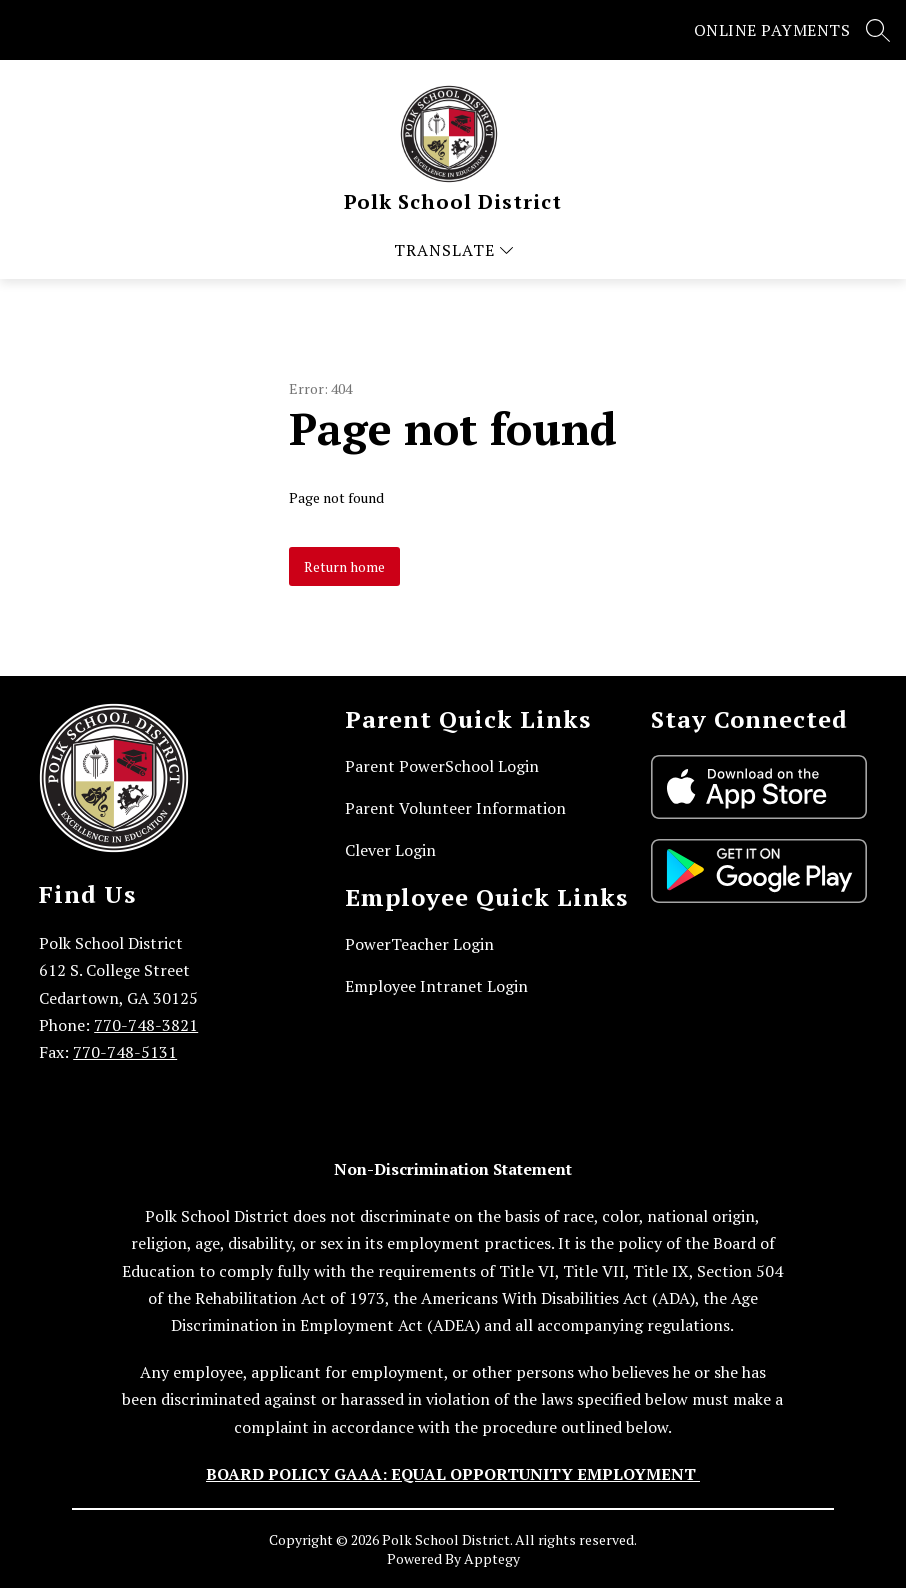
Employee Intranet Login (436, 986)
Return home (344, 566)
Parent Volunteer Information (455, 808)
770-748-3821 (146, 1025)
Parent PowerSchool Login (442, 766)
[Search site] (878, 30)
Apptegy (492, 1558)
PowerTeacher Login (419, 944)
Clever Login (390, 850)
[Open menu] (453, 250)
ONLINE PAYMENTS (772, 30)
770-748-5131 (125, 1052)
